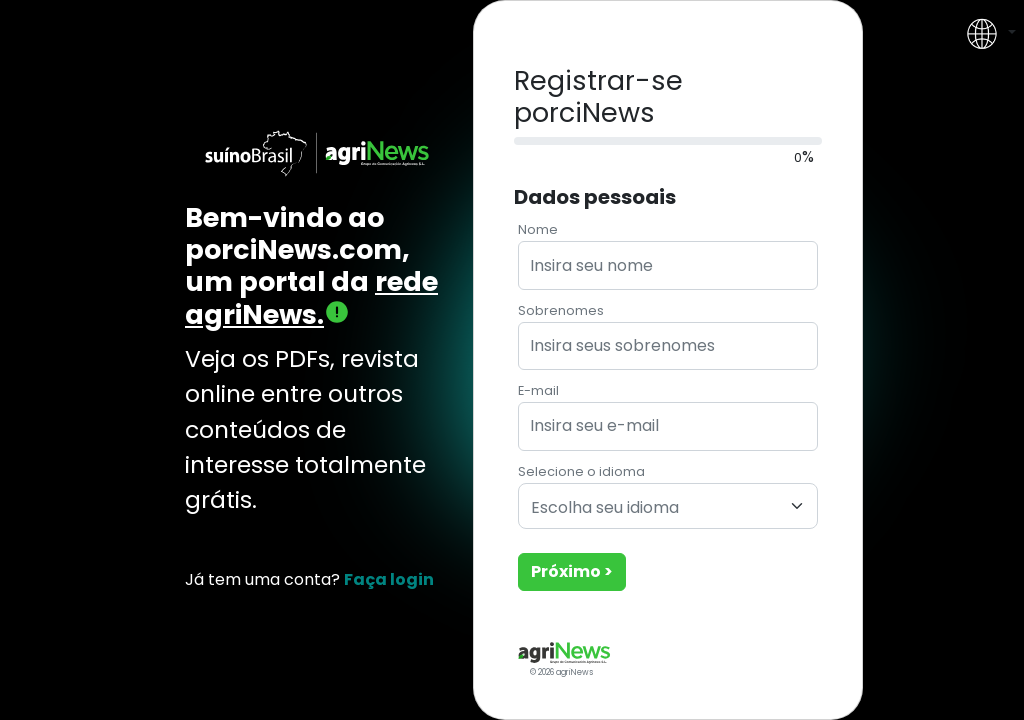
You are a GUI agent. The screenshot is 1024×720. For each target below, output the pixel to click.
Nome (538, 229)
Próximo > (572, 571)
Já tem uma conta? (309, 579)
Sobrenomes (561, 310)
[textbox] (656, 508)
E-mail (538, 390)
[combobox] (668, 506)
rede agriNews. (311, 297)
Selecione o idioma (581, 471)
